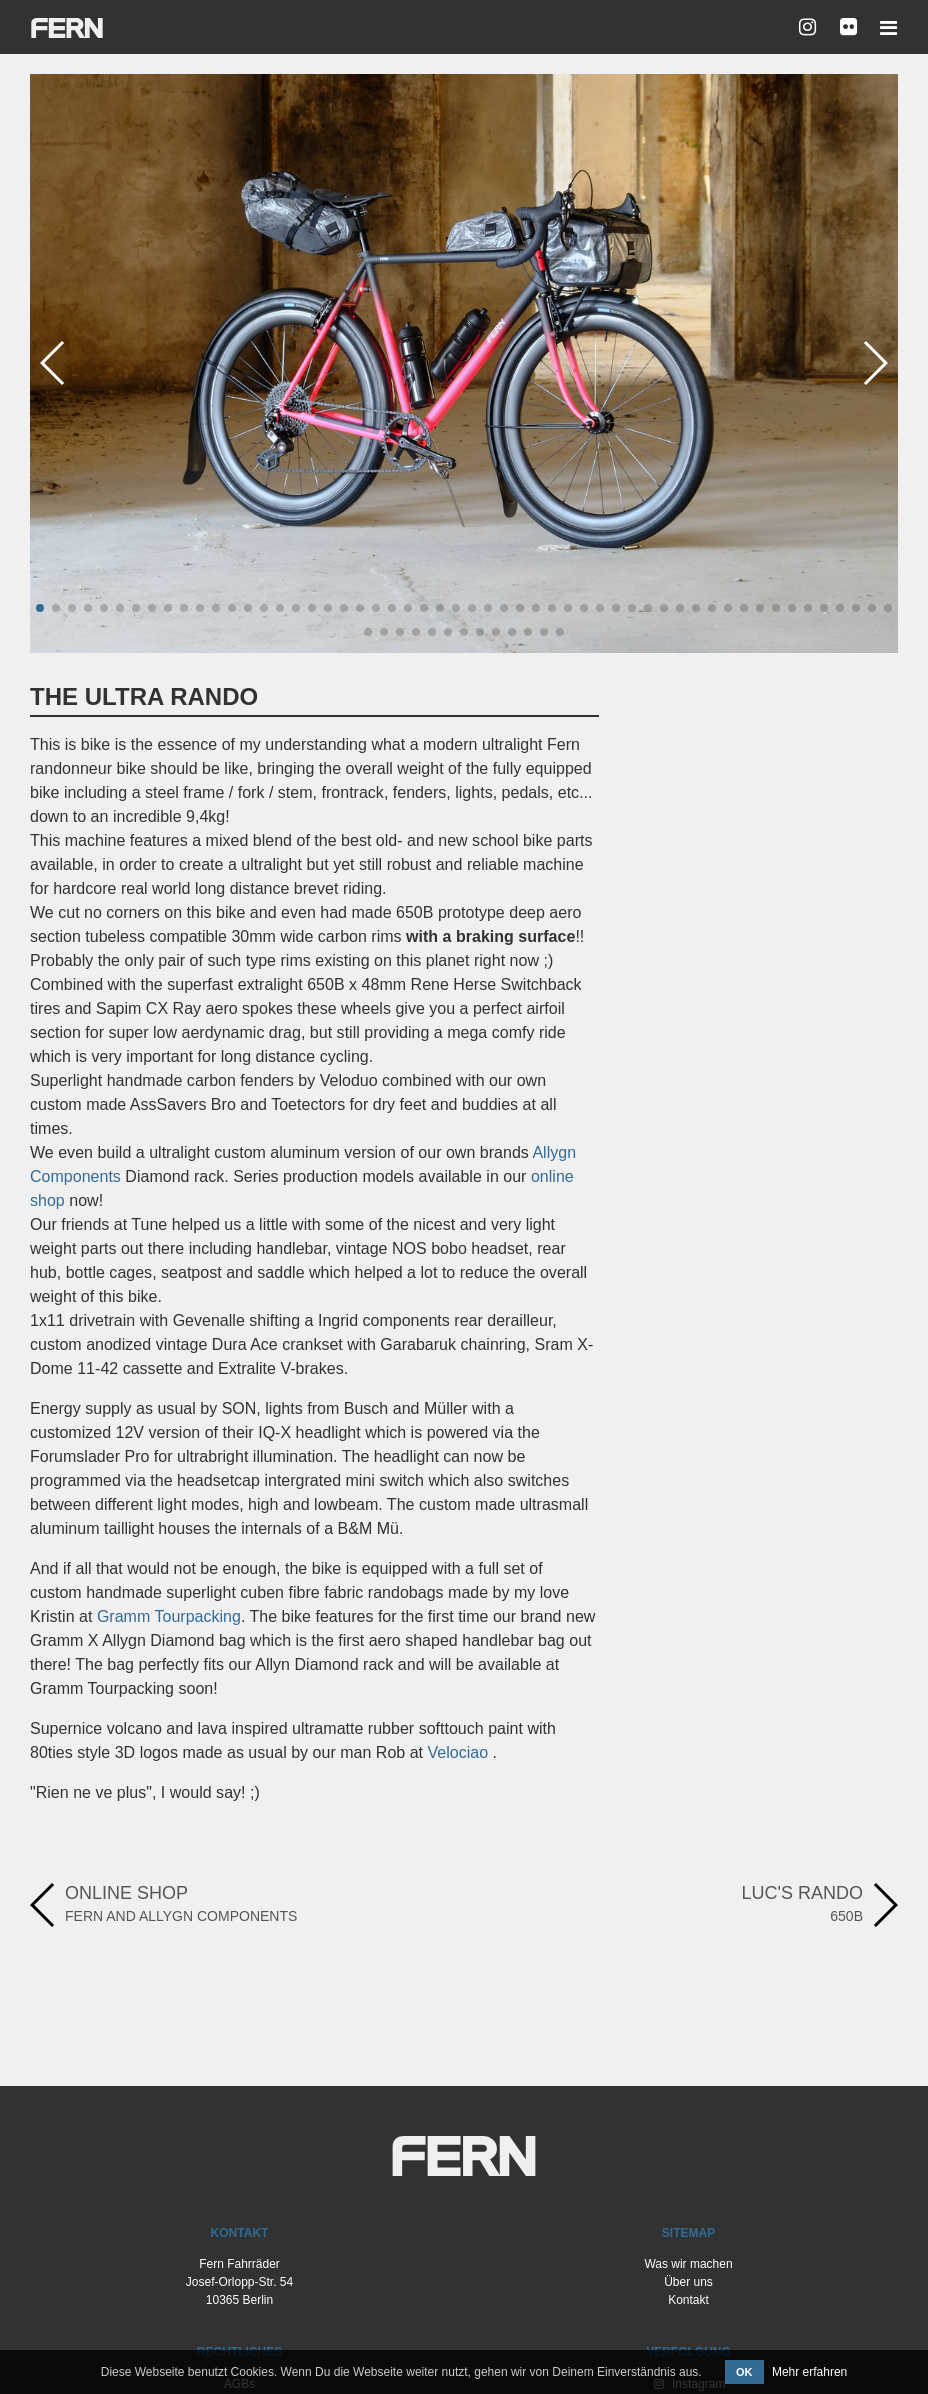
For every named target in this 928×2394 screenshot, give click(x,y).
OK (744, 2372)
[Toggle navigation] (882, 28)
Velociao (458, 1752)
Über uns (688, 2282)
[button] (40, 608)
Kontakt (688, 2300)
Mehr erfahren (809, 2372)
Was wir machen (688, 2264)
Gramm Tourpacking (169, 1616)
